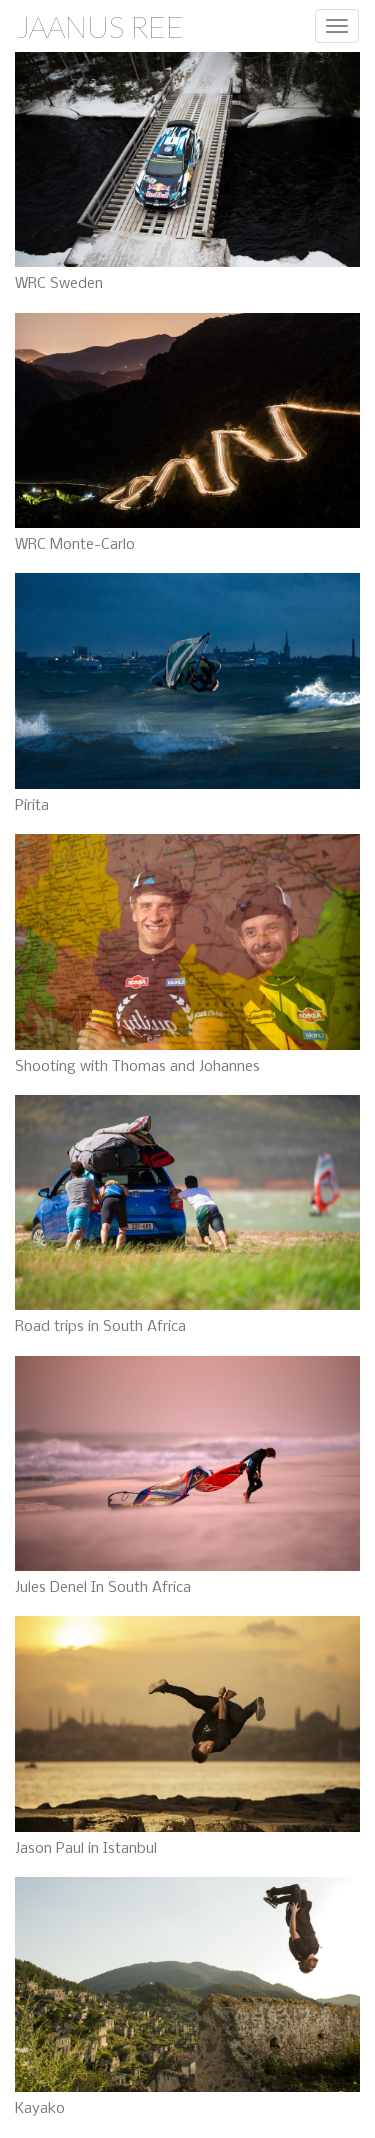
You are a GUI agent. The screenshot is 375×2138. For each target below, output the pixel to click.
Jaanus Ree (100, 26)
